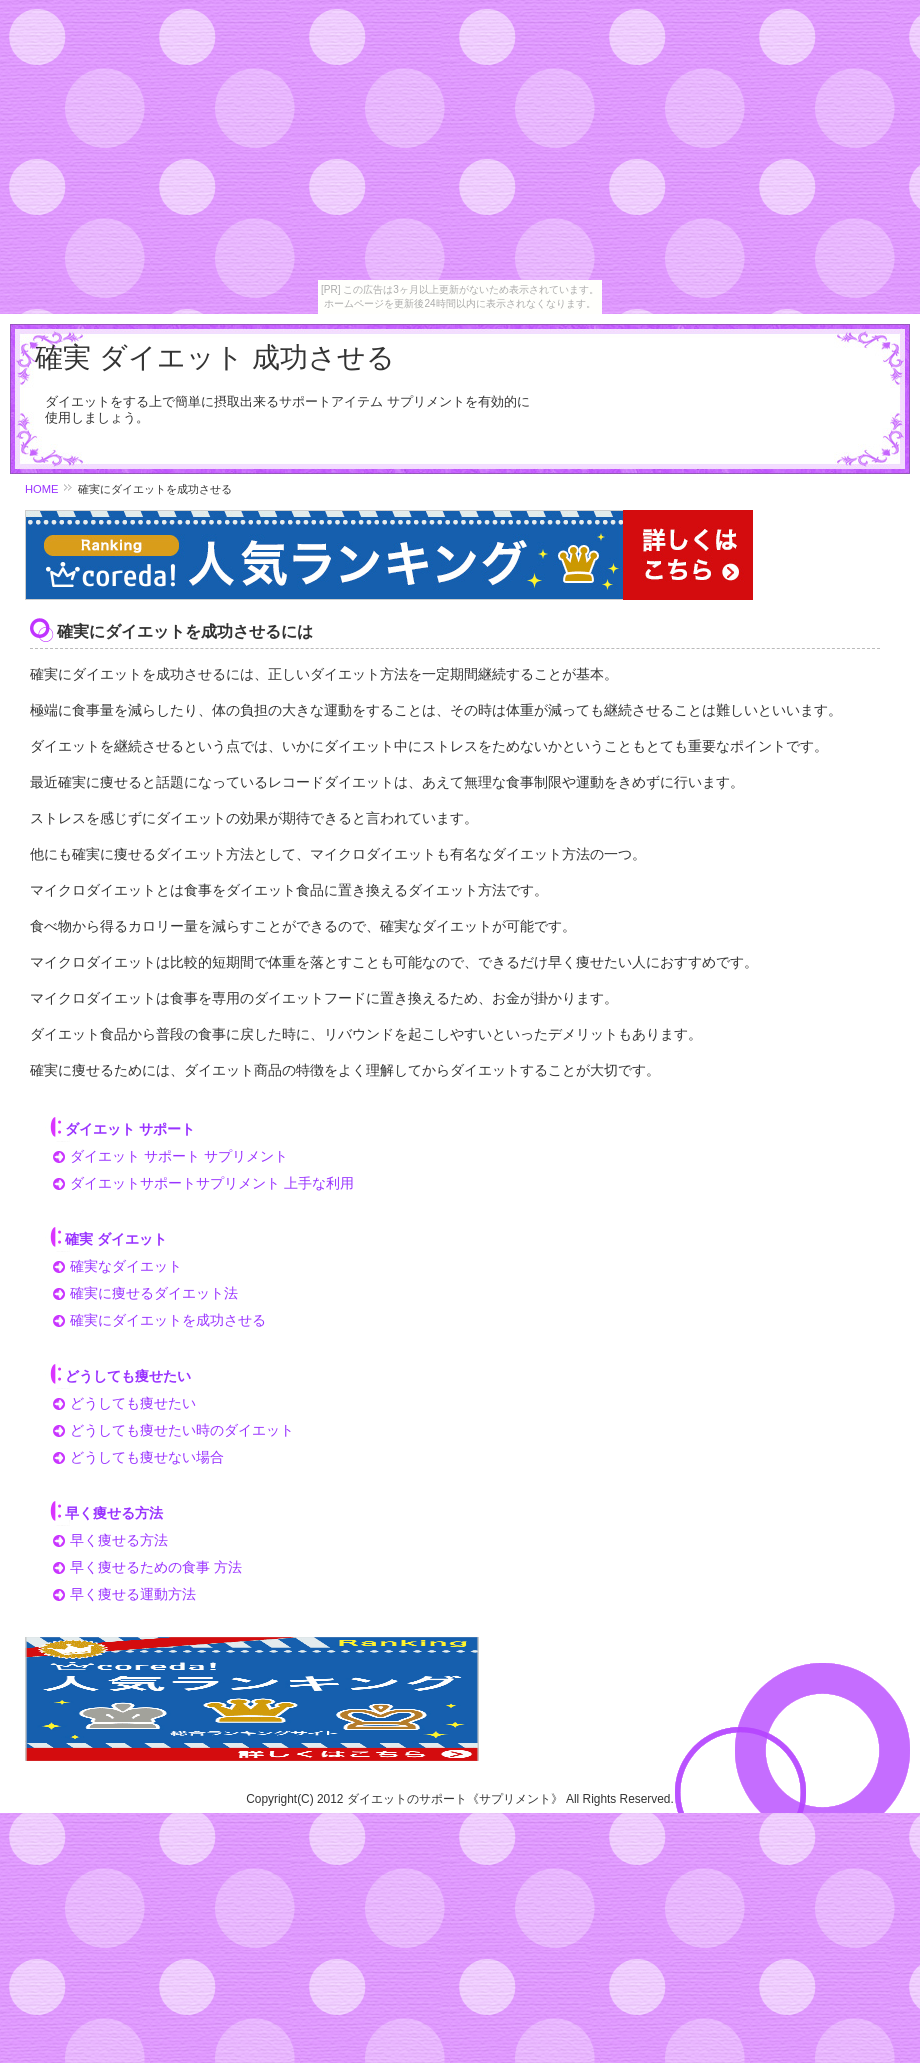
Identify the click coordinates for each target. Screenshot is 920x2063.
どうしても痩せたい (133, 1403)
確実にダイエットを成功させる (168, 1320)
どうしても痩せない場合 (147, 1457)
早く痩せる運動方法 (133, 1594)
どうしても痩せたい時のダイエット (182, 1430)
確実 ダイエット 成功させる (215, 357)
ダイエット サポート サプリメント (179, 1156)
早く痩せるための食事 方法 (156, 1567)
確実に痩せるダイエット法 (154, 1293)
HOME (42, 489)
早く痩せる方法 (119, 1540)
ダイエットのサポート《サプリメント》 (455, 1799)
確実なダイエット (126, 1266)
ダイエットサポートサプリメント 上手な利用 (212, 1183)
